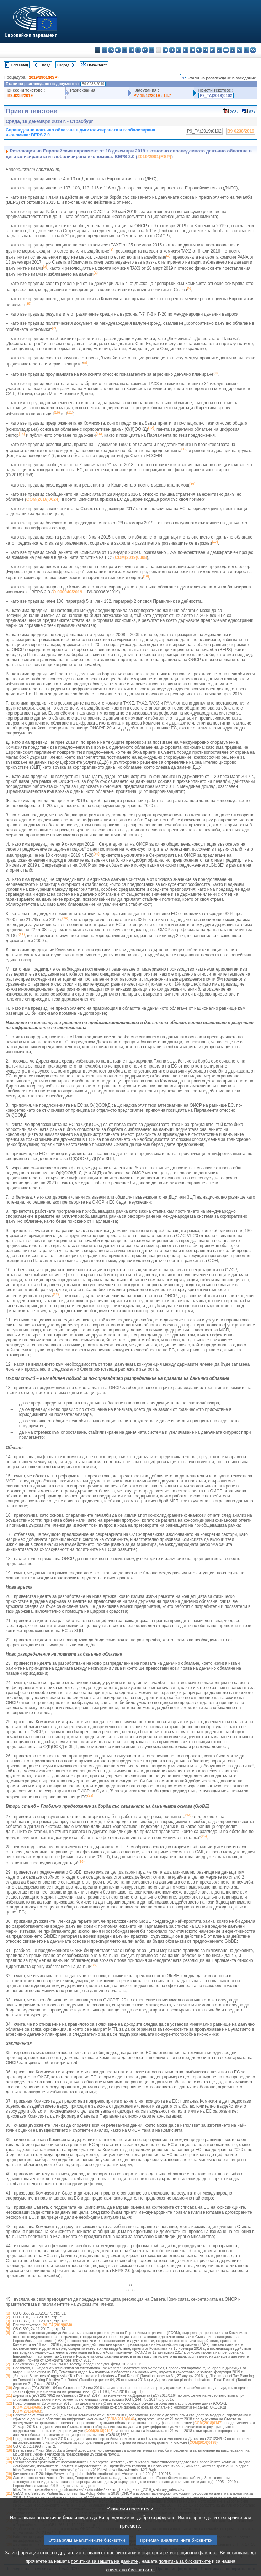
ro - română (226, 50)
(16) (9, 2450)
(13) (9, 2415)
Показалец (19, 65)
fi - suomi (246, 50)
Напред (63, 65)
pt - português (219, 50)
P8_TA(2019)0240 (57, 2325)
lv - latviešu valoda (178, 50)
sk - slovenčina (232, 50)
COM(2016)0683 (27, 2411)
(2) (8, 2317)
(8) (8, 2368)
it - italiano (172, 50)
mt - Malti (199, 50)
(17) (9, 2458)
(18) (9, 2462)
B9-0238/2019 (20, 95)
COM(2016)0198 (203, 2443)
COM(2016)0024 (42, 499)
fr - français (151, 50)
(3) (8, 2321)
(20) (9, 2478)
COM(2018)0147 (207, 2423)
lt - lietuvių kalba (185, 50)
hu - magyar (192, 50)
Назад (45, 65)
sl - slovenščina (239, 50)
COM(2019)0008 (131, 557)
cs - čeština (111, 50)
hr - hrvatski (165, 50)
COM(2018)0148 (98, 2431)
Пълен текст (97, 65)
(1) (8, 2313)
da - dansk (118, 50)
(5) (8, 2329)
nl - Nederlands (205, 50)
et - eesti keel (131, 50)
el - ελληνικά (138, 50)
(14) (9, 2439)
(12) (9, 2403)
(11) (9, 2396)
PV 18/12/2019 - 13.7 (152, 95)
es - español (104, 50)
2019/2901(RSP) (43, 77)
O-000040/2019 (67, 592)
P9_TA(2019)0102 (216, 95)
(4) (8, 2325)
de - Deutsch (124, 50)
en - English (145, 50)
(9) (8, 2376)
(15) (9, 2446)
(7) (8, 2364)
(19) (9, 2474)
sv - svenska (253, 50)
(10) (9, 2388)
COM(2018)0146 (121, 2419)
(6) (8, 2333)
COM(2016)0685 (27, 2407)
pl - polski (212, 50)
